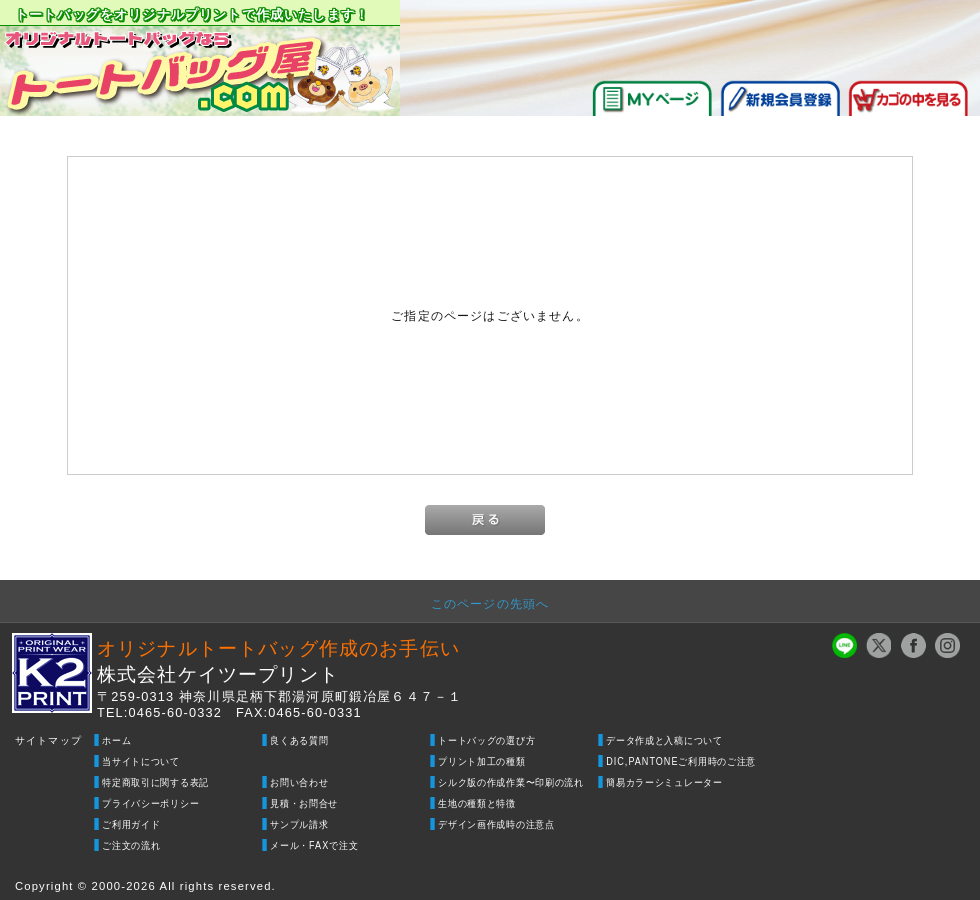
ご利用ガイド (131, 824)
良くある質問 (299, 740)
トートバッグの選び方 (486, 740)
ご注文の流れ (131, 845)
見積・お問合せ (304, 803)
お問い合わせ (299, 782)
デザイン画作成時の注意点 (496, 824)
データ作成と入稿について (664, 740)
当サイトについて (141, 761)
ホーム (116, 740)
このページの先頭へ (490, 603)
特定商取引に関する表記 (155, 782)
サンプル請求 (299, 824)
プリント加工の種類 (481, 761)
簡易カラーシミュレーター (664, 782)
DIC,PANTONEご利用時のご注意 (681, 761)
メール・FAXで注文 (314, 845)
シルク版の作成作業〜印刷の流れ (511, 782)
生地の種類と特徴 (477, 803)
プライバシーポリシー (150, 803)
